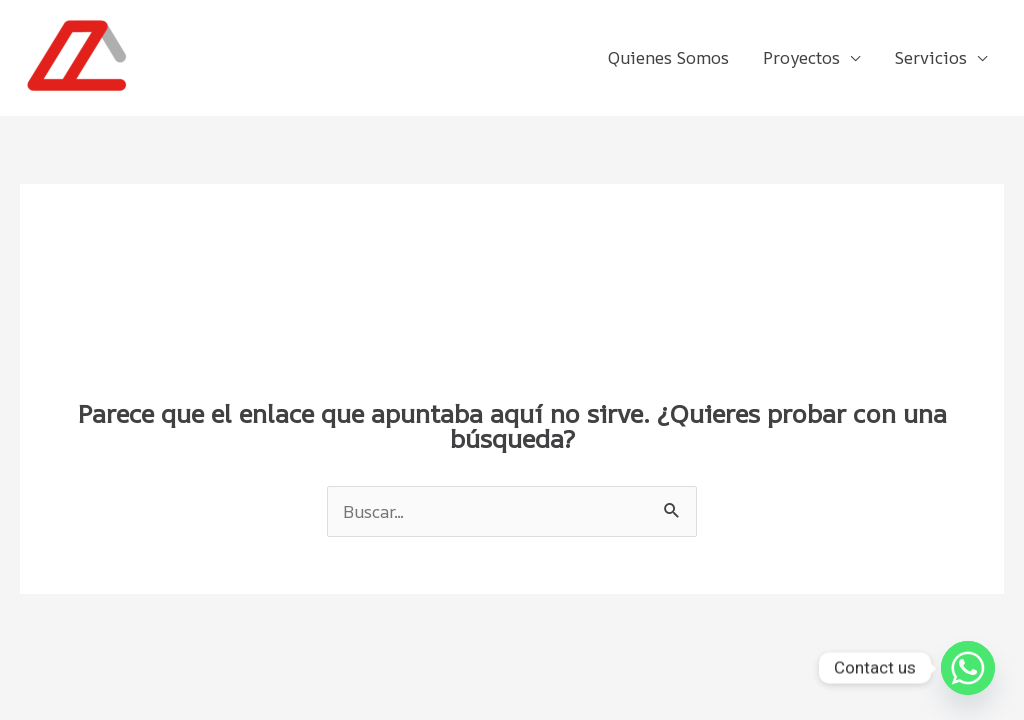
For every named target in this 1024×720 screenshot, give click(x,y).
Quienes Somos (668, 57)
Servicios (930, 57)
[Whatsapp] (968, 668)
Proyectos (801, 57)
